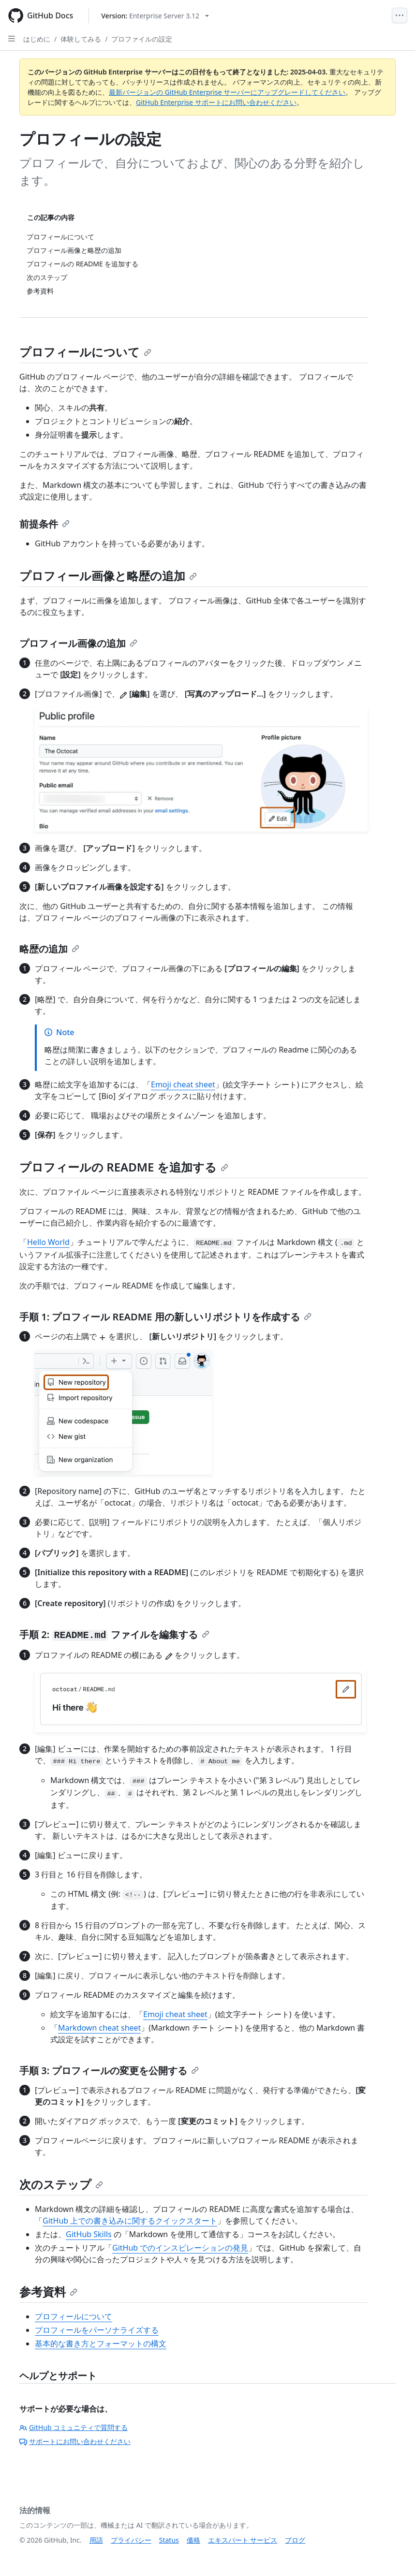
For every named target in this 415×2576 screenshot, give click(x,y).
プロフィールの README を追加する (123, 1167)
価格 (193, 2540)
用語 (96, 2540)
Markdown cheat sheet (99, 2027)
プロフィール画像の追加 (78, 643)
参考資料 (48, 2291)
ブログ (295, 2540)
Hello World (48, 1242)
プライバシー (131, 2540)
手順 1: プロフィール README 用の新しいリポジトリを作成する (165, 1316)
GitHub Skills (89, 2234)
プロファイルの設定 (141, 39)
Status (169, 2540)
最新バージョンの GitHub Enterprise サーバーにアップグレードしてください (227, 92)
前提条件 (44, 523)
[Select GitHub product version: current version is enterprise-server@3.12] (155, 15)
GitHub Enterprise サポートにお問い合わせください (216, 102)
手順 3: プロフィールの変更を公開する (109, 2070)
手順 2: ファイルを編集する (114, 1634)
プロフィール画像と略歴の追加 (108, 576)
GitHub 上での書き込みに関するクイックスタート (130, 2220)
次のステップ (61, 2184)
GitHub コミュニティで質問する (73, 2427)
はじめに (36, 39)
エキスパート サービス (243, 2540)
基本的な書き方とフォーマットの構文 (100, 2343)
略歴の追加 (49, 948)
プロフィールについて (85, 352)
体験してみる (80, 39)
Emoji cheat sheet (183, 1084)
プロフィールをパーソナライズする (97, 2330)
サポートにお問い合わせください (75, 2441)
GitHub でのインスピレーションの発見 (180, 2247)
